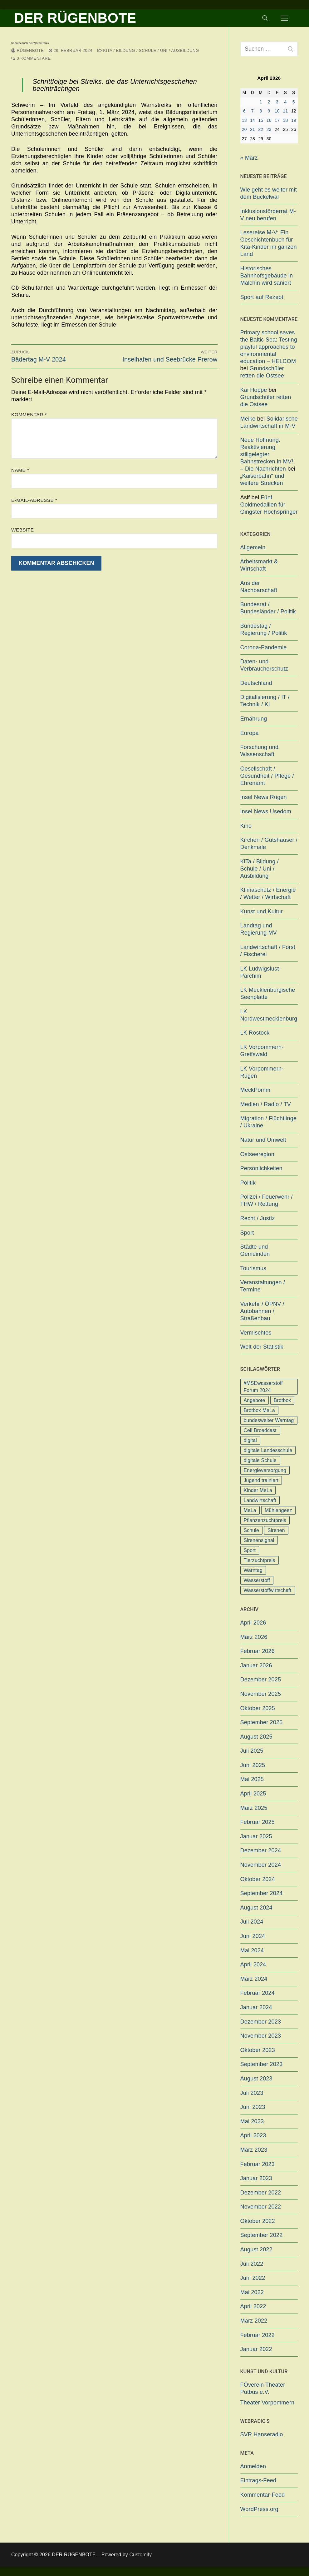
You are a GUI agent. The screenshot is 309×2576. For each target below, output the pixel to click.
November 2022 (260, 2207)
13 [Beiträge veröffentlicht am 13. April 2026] (244, 120)
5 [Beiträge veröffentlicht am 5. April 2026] (293, 102)
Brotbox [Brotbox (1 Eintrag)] (282, 1400)
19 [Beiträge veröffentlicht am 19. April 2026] (293, 120)
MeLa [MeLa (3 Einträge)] (250, 1510)
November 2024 (260, 1865)
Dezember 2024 (260, 1850)
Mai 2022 (252, 2292)
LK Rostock (255, 1033)
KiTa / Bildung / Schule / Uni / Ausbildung (148, 50)
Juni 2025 (252, 1765)
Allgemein (253, 547)
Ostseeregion (257, 1154)
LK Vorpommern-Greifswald (262, 1050)
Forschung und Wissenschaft (259, 750)
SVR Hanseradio (261, 2434)
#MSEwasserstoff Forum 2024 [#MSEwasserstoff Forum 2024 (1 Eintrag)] (263, 1386)
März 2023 (253, 2150)
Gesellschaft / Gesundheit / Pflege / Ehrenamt (267, 776)
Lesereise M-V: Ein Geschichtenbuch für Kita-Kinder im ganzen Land (268, 243)
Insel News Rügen (263, 797)
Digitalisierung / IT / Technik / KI (265, 700)
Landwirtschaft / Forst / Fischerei (267, 950)
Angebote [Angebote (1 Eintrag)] (254, 1400)
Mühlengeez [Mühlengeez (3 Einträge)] (278, 1510)
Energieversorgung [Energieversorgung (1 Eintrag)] (265, 1470)
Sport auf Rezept (261, 297)
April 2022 (253, 2306)
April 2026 (253, 1623)
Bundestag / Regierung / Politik (263, 629)
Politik (248, 1183)
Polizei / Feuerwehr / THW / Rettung (266, 1200)
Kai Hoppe (253, 390)
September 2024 (261, 1893)
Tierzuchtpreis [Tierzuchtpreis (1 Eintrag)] (259, 1560)
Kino (246, 826)
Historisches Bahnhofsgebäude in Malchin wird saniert (267, 275)
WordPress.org (259, 2509)
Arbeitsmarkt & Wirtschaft (259, 565)
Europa (249, 733)
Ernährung (253, 719)
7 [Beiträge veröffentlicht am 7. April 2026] (252, 111)
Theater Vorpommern (267, 2402)
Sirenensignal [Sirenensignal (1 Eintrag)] (259, 1540)
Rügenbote (27, 50)
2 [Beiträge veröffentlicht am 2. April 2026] (269, 102)
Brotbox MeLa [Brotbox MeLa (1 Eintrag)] (259, 1410)
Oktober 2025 (257, 1708)
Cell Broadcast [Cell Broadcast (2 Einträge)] (260, 1430)
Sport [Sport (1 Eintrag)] (250, 1550)
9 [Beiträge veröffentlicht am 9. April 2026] (269, 111)
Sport (247, 1233)
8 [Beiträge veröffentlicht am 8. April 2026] (260, 111)
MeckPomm (255, 1090)
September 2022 (261, 2235)
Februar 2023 (257, 2164)
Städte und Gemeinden (255, 1250)
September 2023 (261, 2064)
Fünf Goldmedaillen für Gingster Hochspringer (269, 504)
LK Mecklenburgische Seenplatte (267, 993)
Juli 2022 (251, 2264)
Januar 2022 (256, 2349)
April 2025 (253, 1793)
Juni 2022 (252, 2278)
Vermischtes (256, 1333)
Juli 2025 (251, 1751)
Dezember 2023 (260, 2022)
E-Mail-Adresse (34, 500)
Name (20, 470)
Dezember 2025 (260, 1679)
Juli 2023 (251, 2093)
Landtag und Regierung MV (258, 929)
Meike (248, 419)
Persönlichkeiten (261, 1168)
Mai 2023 (252, 2121)
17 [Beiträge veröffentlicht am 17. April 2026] (277, 120)
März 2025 (253, 1808)
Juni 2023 (252, 2107)
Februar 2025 (257, 1822)
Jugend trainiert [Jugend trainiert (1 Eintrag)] (261, 1480)
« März (249, 158)
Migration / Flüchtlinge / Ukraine (268, 1122)
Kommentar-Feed (262, 2495)
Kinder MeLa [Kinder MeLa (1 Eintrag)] (258, 1490)
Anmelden (253, 2466)
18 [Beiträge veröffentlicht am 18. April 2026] (285, 120)
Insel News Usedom (265, 811)
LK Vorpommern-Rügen (262, 1072)
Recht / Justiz (257, 1218)
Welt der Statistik (261, 1347)
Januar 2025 (256, 1836)
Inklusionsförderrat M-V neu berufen (268, 215)
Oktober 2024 (257, 1879)
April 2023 (253, 2135)
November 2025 (260, 1694)
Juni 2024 (252, 1936)
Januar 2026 (256, 1665)
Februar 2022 (257, 2335)
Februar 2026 (257, 1651)
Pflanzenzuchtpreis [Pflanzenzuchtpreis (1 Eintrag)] (265, 1520)
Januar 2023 (256, 2178)
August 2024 (256, 1908)
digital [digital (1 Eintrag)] (250, 1440)
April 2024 (253, 1964)
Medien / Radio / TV (265, 1104)
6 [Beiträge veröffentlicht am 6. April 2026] (244, 111)
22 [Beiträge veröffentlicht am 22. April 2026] (260, 129)
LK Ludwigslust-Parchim (260, 972)
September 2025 (261, 1722)
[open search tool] (265, 18)
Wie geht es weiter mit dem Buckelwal (268, 193)
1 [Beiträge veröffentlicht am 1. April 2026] (260, 102)
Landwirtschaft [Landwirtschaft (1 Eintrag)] (260, 1500)
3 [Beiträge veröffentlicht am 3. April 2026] (277, 102)
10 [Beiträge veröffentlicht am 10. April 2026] (277, 111)
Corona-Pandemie (263, 647)
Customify (140, 2554)
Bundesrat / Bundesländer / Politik (268, 608)
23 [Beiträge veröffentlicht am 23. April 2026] (269, 129)
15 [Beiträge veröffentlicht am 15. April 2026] (260, 120)
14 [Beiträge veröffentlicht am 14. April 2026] (252, 120)
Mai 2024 (252, 1950)
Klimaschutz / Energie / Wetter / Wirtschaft (268, 893)
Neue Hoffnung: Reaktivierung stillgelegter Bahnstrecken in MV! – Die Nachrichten (266, 454)
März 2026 (253, 1637)
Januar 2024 (256, 2007)
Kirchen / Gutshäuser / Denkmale (269, 843)
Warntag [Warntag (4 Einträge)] (253, 1570)
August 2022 (256, 2249)
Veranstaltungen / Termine (262, 1286)
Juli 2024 (251, 1922)
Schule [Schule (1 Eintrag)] (251, 1530)
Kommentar (29, 414)
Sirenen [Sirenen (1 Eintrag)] (276, 1530)
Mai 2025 (252, 1779)
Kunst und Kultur (261, 911)
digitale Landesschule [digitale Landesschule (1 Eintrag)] (268, 1450)
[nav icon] (284, 18)
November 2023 (260, 2036)
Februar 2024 (257, 1993)
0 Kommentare (31, 58)
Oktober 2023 (257, 2050)
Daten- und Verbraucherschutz (264, 665)
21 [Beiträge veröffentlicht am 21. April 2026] (252, 129)
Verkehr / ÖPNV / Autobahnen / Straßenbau (262, 1311)
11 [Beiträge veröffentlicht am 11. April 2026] (285, 111)
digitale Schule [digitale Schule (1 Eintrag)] (260, 1460)
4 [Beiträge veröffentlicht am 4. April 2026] (285, 102)
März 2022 (253, 2321)
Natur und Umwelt (263, 1140)
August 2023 (256, 2078)
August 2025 (256, 1737)
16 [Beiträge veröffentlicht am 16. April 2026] (269, 120)
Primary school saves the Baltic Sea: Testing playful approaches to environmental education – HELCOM (268, 346)
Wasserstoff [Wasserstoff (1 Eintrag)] (257, 1580)
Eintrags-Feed (258, 2480)
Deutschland (256, 683)
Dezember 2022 (260, 2192)
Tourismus (253, 1268)
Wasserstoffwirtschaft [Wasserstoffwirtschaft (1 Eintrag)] (268, 1590)
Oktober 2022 (257, 2221)
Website (22, 529)
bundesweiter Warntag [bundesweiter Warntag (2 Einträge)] (269, 1420)
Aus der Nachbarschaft (258, 586)
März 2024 (253, 1979)
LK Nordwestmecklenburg (268, 1015)
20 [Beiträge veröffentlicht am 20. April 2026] (244, 129)
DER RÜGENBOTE (75, 18)
